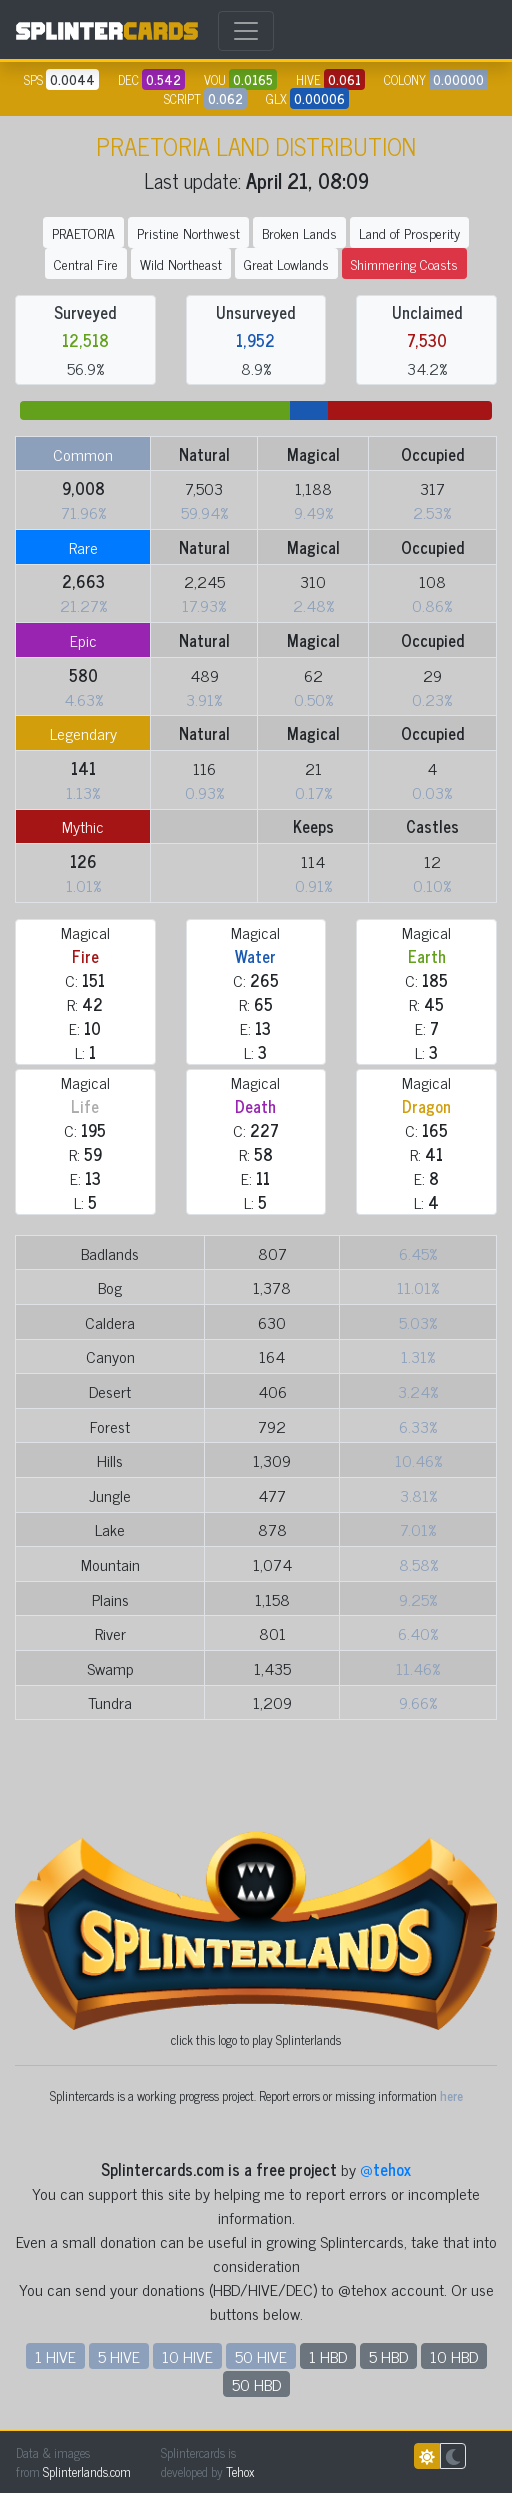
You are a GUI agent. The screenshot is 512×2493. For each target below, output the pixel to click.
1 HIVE (55, 2356)
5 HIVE (119, 2356)
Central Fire (86, 263)
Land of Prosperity (409, 232)
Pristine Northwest (188, 232)
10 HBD (454, 2356)
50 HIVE (261, 2356)
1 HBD (328, 2356)
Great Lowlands (286, 263)
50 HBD (256, 2384)
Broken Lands (299, 232)
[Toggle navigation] (246, 31)
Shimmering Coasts (404, 263)
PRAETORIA (83, 232)
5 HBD (388, 2356)
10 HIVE (187, 2356)
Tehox (240, 2471)
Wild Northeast (181, 263)
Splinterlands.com (87, 2471)
